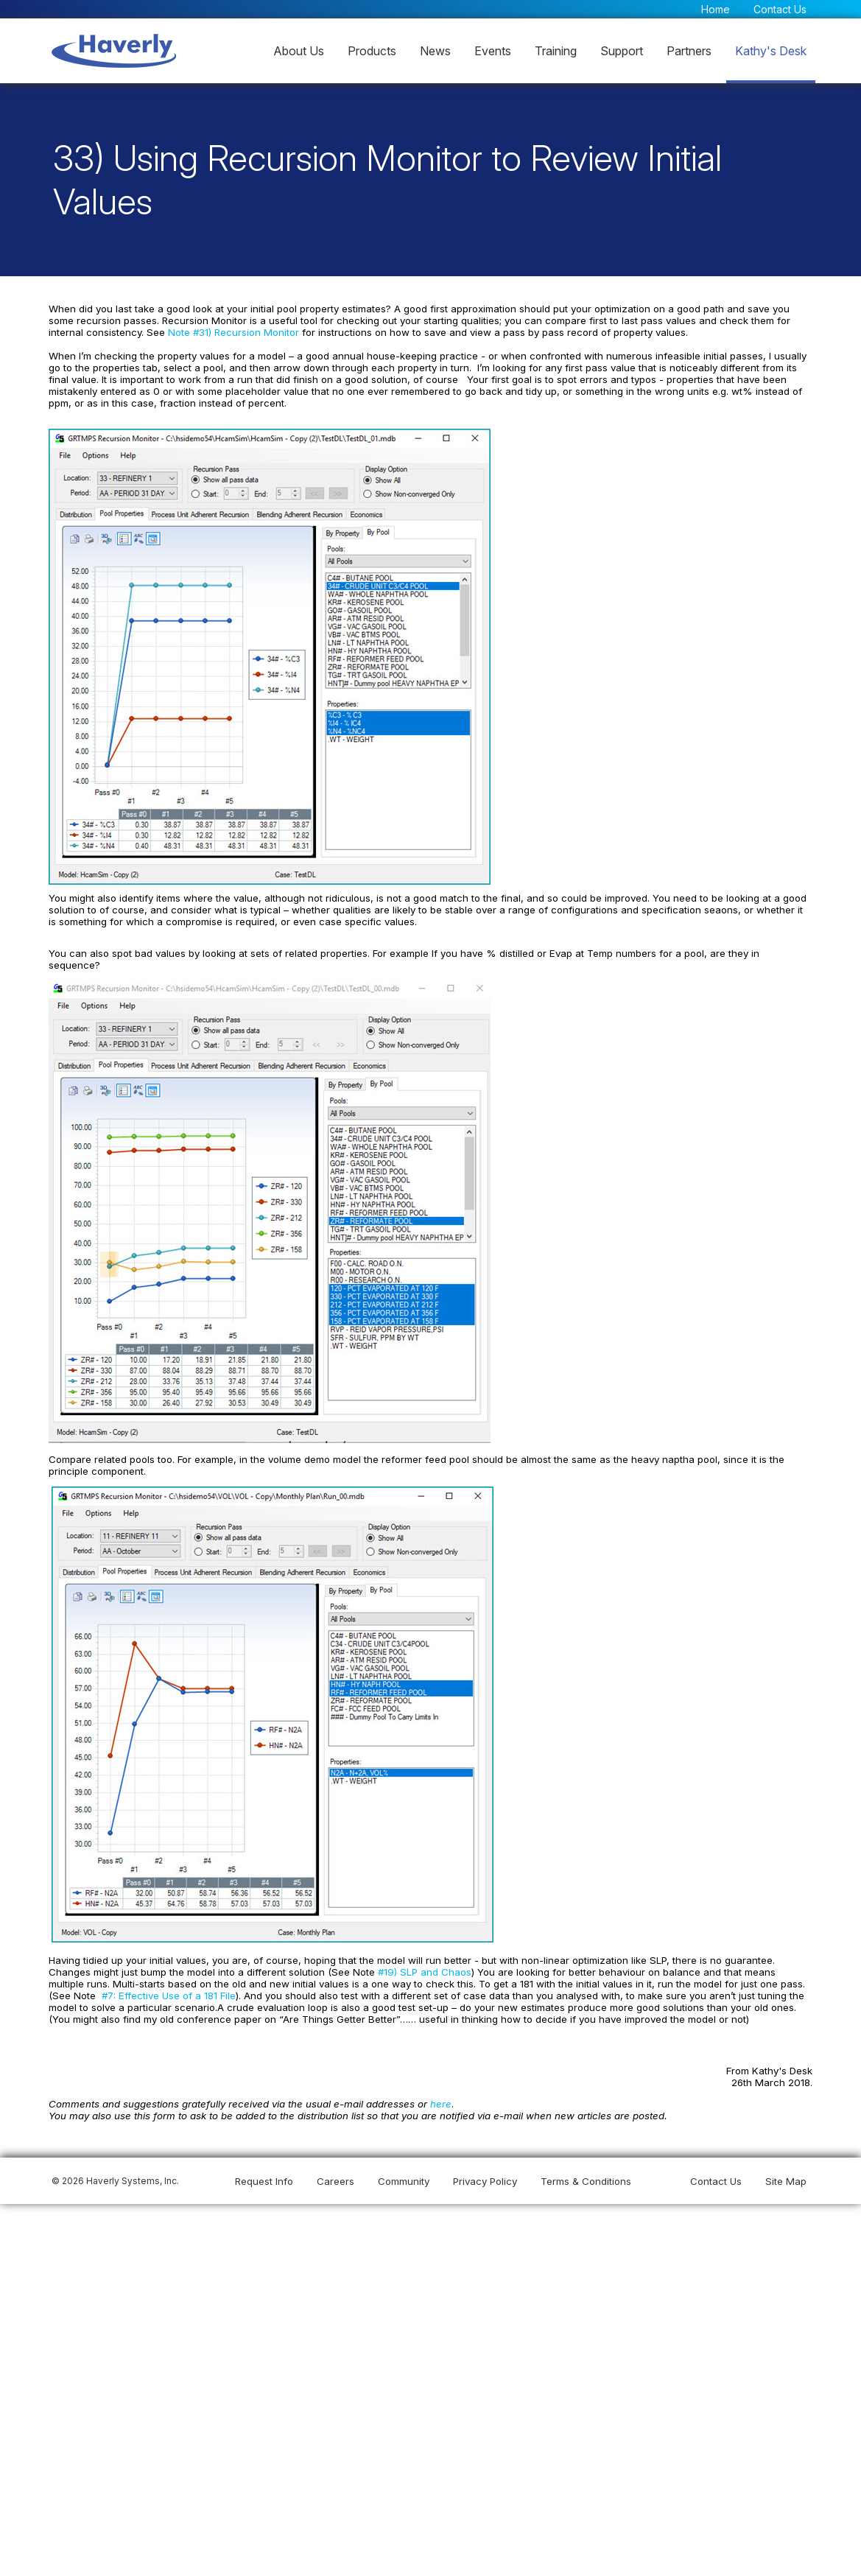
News (435, 50)
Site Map (785, 2169)
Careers (335, 2169)
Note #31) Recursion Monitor (191, 335)
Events (492, 50)
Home (715, 9)
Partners (689, 50)
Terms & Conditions (586, 2169)
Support (621, 50)
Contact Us (779, 9)
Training (556, 50)
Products (372, 50)
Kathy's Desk (770, 50)
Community (403, 2169)
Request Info (264, 2169)
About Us (298, 50)
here (435, 2090)
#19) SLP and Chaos (374, 1959)
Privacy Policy (485, 2169)
